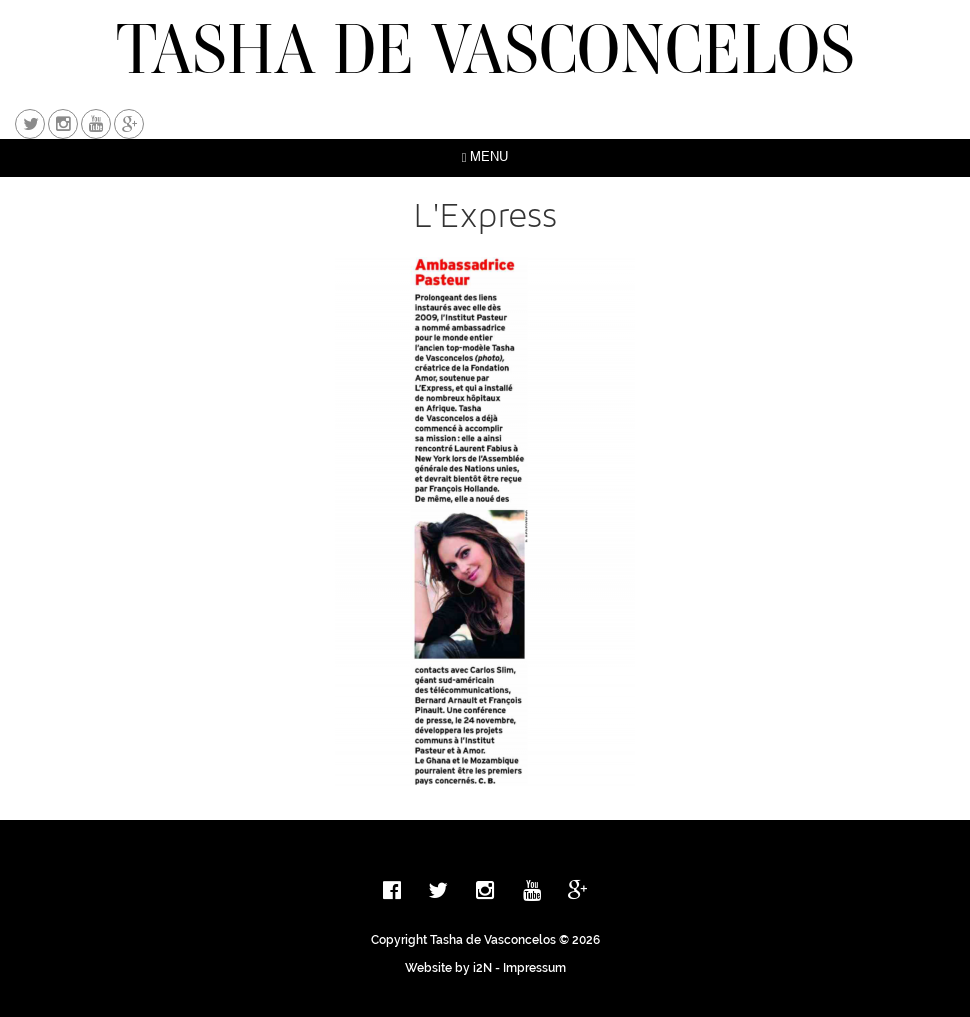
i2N (482, 968)
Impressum (534, 968)
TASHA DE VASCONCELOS (485, 48)
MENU (485, 157)
